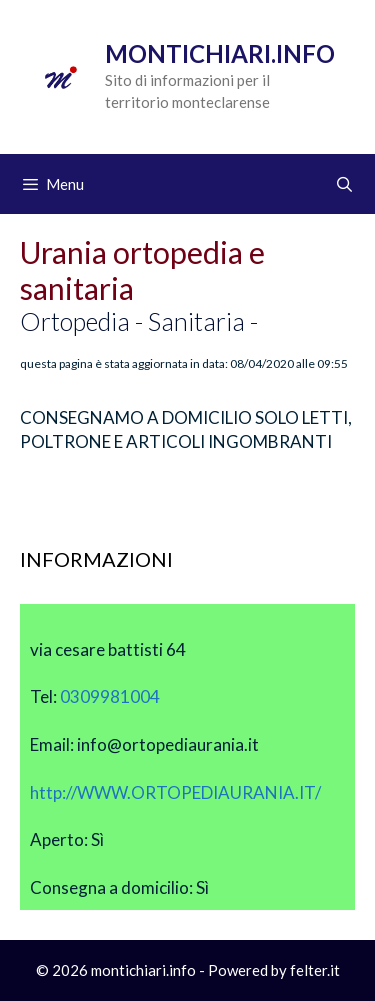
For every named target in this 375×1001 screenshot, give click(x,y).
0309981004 (110, 696)
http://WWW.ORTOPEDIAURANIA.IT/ (175, 792)
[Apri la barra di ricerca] (344, 184)
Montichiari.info (220, 53)
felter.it (315, 970)
